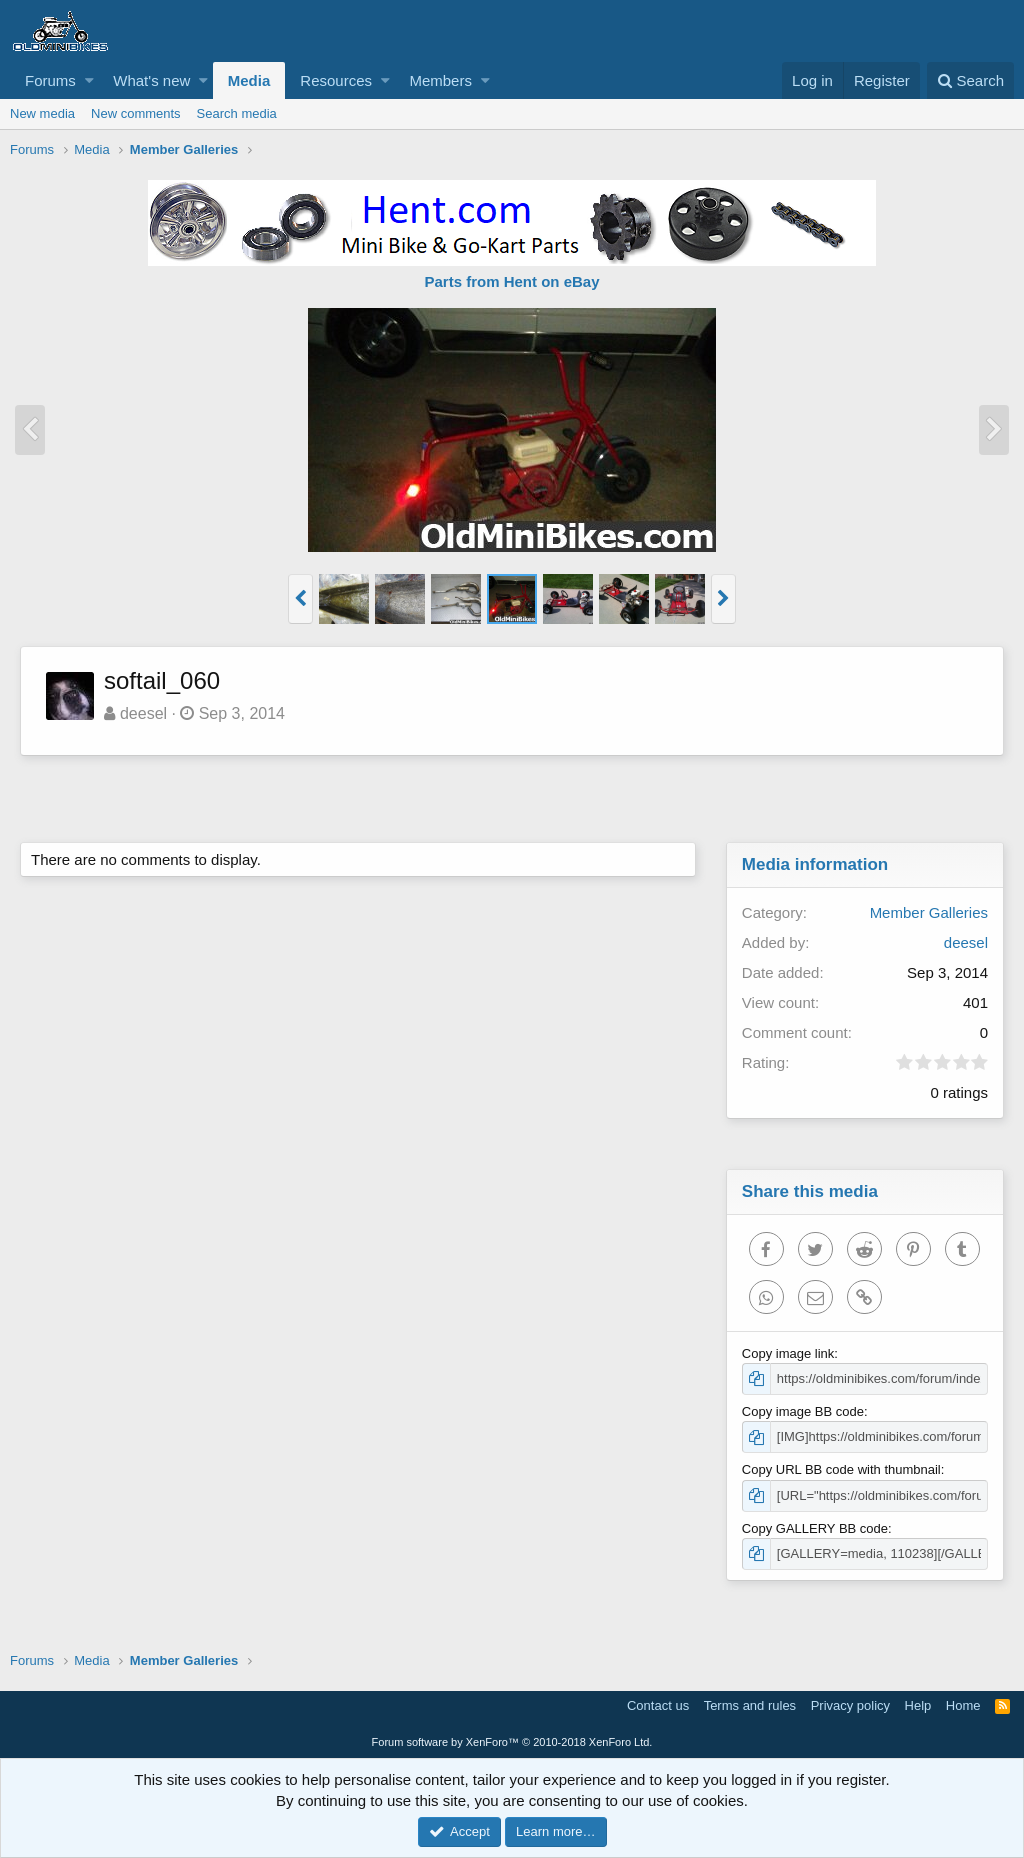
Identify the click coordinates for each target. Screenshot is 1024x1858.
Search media (237, 113)
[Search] (970, 80)
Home (963, 1705)
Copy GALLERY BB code (815, 1528)
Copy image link (788, 1353)
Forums (50, 80)
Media (249, 80)
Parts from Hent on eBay (511, 281)
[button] (89, 80)
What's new (151, 80)
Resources (336, 80)
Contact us (658, 1705)
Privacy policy (850, 1705)
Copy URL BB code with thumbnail (841, 1469)
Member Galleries (929, 912)
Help (918, 1705)
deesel (143, 713)
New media (42, 113)
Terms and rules (750, 1705)
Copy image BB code (803, 1411)
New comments (136, 113)
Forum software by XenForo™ (512, 1742)
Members (440, 80)
